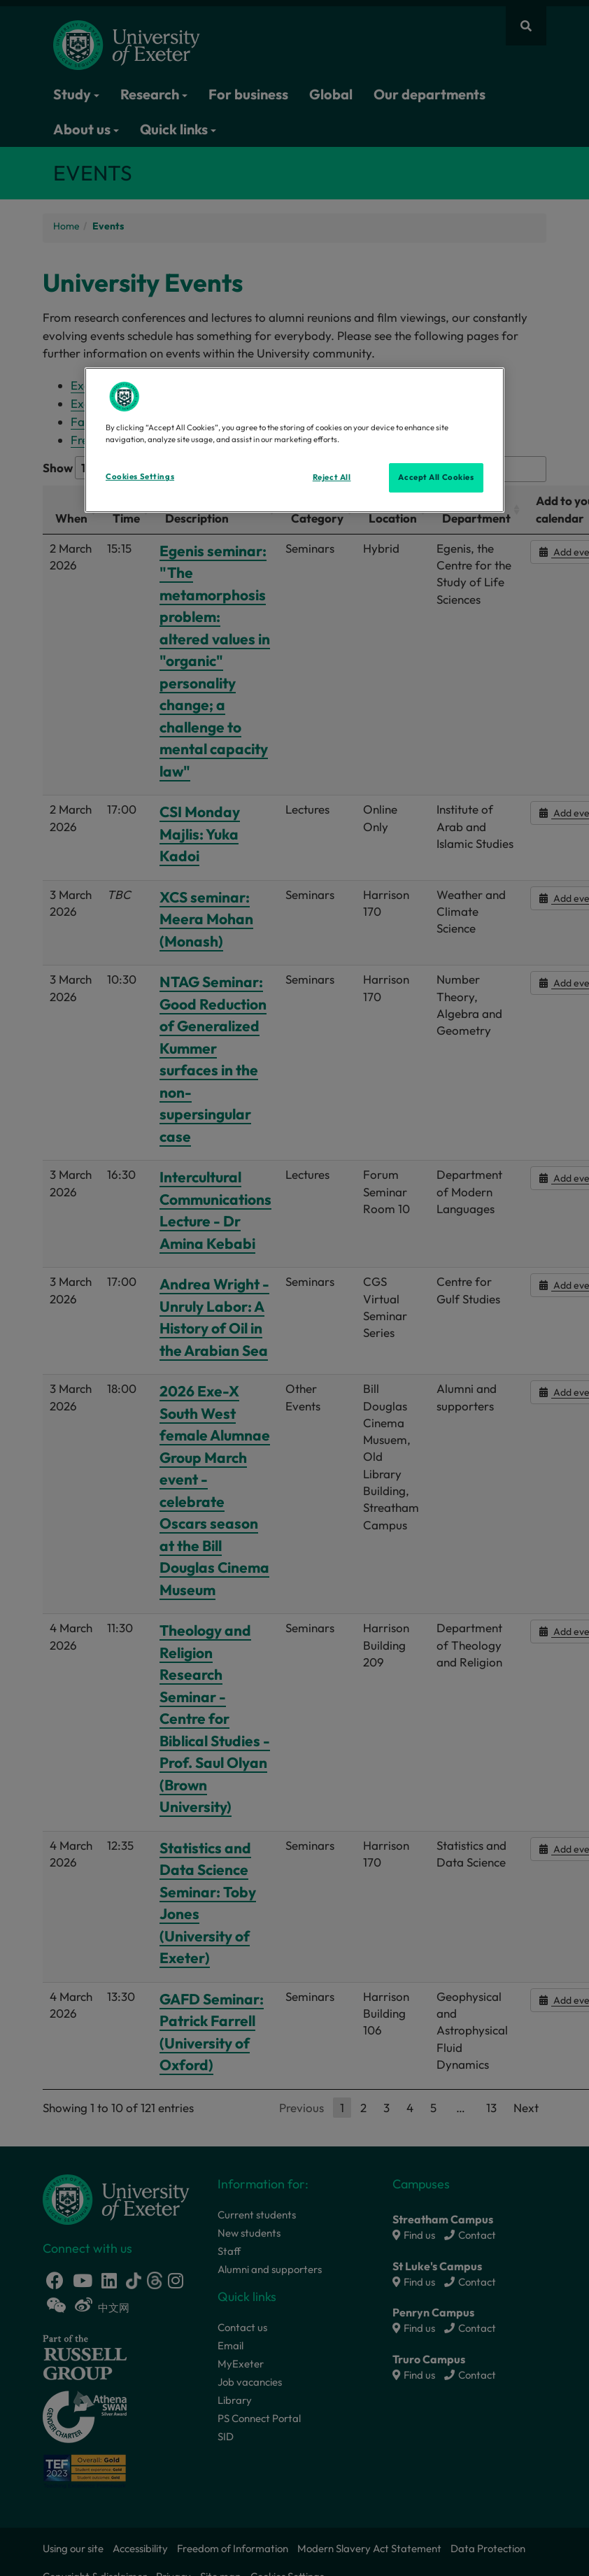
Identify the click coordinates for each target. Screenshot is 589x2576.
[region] (294, 440)
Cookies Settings (140, 476)
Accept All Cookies (436, 477)
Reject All (332, 477)
